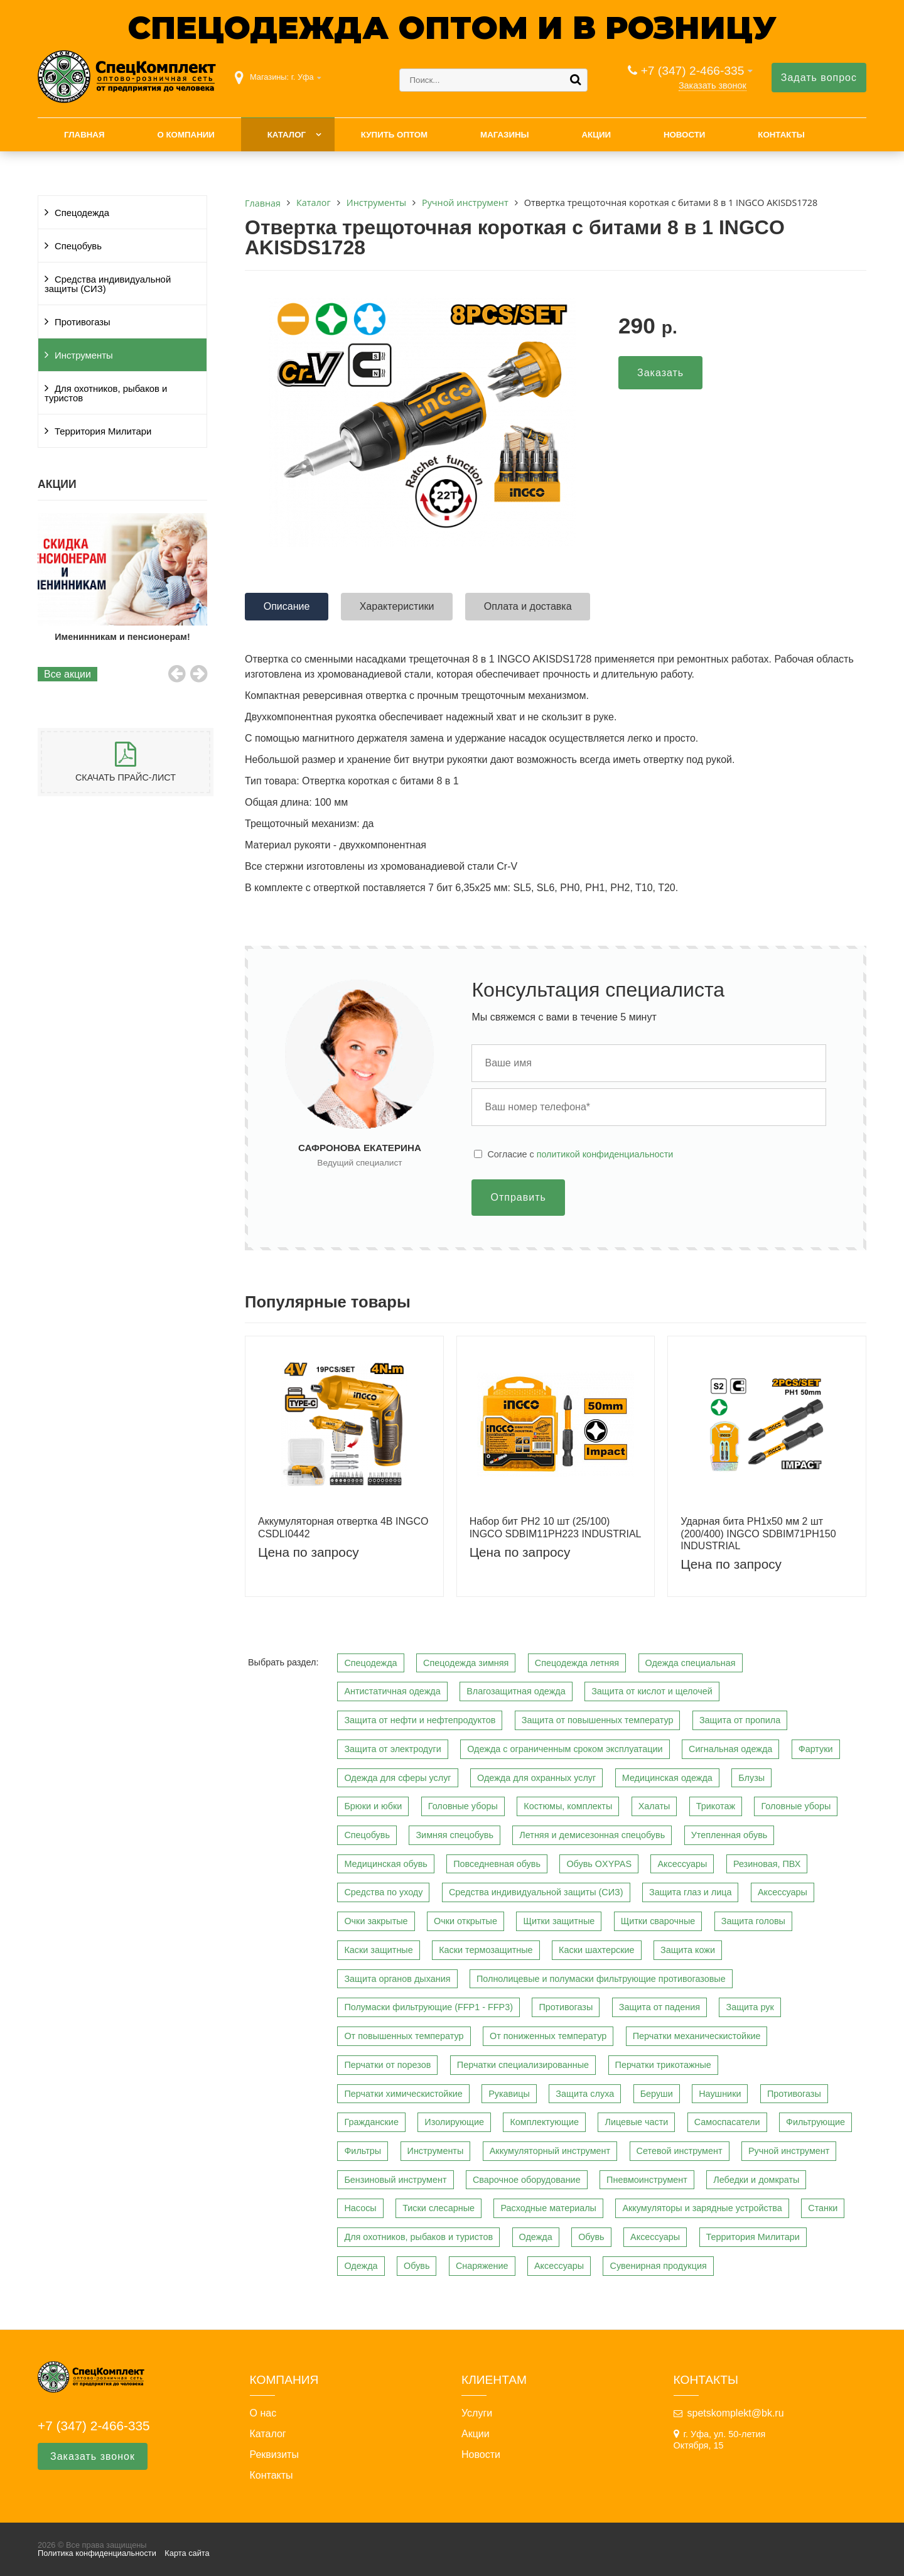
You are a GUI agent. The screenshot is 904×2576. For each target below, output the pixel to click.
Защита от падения (659, 2007)
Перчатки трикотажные (663, 2065)
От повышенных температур (403, 2036)
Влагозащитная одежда (516, 1691)
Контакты (781, 134)
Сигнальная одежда (730, 1749)
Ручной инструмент (788, 2151)
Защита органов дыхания (397, 1979)
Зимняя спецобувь (454, 1835)
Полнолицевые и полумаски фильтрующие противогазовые (601, 1979)
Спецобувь (78, 246)
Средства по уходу (383, 1892)
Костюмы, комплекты (568, 1806)
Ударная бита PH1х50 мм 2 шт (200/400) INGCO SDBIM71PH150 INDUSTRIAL (758, 1533)
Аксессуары (682, 1864)
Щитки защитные (559, 1921)
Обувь (591, 2237)
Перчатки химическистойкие (403, 2094)
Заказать (660, 372)
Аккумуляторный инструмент (550, 2151)
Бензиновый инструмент (395, 2180)
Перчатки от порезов (387, 2065)
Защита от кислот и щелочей (652, 1691)
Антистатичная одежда (392, 1691)
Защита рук (749, 2007)
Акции (596, 134)
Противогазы (82, 322)
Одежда (535, 2237)
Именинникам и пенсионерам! (147, 637)
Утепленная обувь (729, 1835)
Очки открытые (465, 1921)
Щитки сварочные (658, 1921)
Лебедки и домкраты (756, 2180)
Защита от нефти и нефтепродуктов (419, 1720)
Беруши (656, 2094)
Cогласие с (580, 1154)
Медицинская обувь (385, 1864)
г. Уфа (302, 77)
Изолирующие (454, 2122)
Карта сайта (186, 2553)
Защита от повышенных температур (598, 1720)
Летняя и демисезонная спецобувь (592, 1835)
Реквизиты (274, 2455)
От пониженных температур (548, 2036)
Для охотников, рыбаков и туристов (106, 393)
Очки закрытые (375, 1921)
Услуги (476, 2413)
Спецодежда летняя (577, 1663)
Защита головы (753, 1921)
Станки (822, 2208)
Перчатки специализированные (523, 2065)
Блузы (751, 1778)
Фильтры (362, 2151)
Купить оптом (394, 134)
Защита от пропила (739, 1720)
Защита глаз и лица (690, 1892)
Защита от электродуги (392, 1749)
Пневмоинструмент (646, 2180)
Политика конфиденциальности (97, 2553)
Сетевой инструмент (680, 2151)
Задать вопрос (819, 77)
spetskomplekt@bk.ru (735, 2413)
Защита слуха (585, 2094)
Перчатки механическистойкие (697, 2036)
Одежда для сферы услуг (397, 1778)
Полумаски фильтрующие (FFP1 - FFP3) (428, 2007)
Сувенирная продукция (658, 2266)
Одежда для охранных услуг (536, 1778)
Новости (685, 134)
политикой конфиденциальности (605, 1154)
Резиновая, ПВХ (766, 1864)
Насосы (360, 2208)
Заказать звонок (712, 85)
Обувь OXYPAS (599, 1864)
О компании (185, 134)
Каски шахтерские (596, 1950)
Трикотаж (715, 1806)
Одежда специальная (690, 1663)
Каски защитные (378, 1950)
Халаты (654, 1806)
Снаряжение (482, 2266)
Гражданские (371, 2122)
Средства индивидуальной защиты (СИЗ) (108, 284)
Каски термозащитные (485, 1950)
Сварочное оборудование (527, 2180)
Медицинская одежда (667, 1778)
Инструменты (84, 355)
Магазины (504, 134)
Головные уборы (463, 1806)
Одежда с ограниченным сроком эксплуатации (564, 1749)
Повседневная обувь (497, 1864)
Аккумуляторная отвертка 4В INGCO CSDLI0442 (343, 1527)
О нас (263, 2413)
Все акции (67, 674)
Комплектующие (544, 2122)
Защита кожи (687, 1950)
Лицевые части (636, 2122)
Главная (84, 134)
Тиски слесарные (438, 2208)
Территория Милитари (103, 431)
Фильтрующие (815, 2122)
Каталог (286, 134)
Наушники (720, 2094)
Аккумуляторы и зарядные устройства (702, 2208)
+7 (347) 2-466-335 (693, 70)
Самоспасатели (727, 2122)
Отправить (518, 1197)
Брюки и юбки (373, 1806)
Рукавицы (509, 2094)
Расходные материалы (548, 2208)
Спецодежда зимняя (465, 1663)
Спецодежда (82, 213)
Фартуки (816, 1749)
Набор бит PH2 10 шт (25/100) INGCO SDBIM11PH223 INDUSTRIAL (556, 1527)
